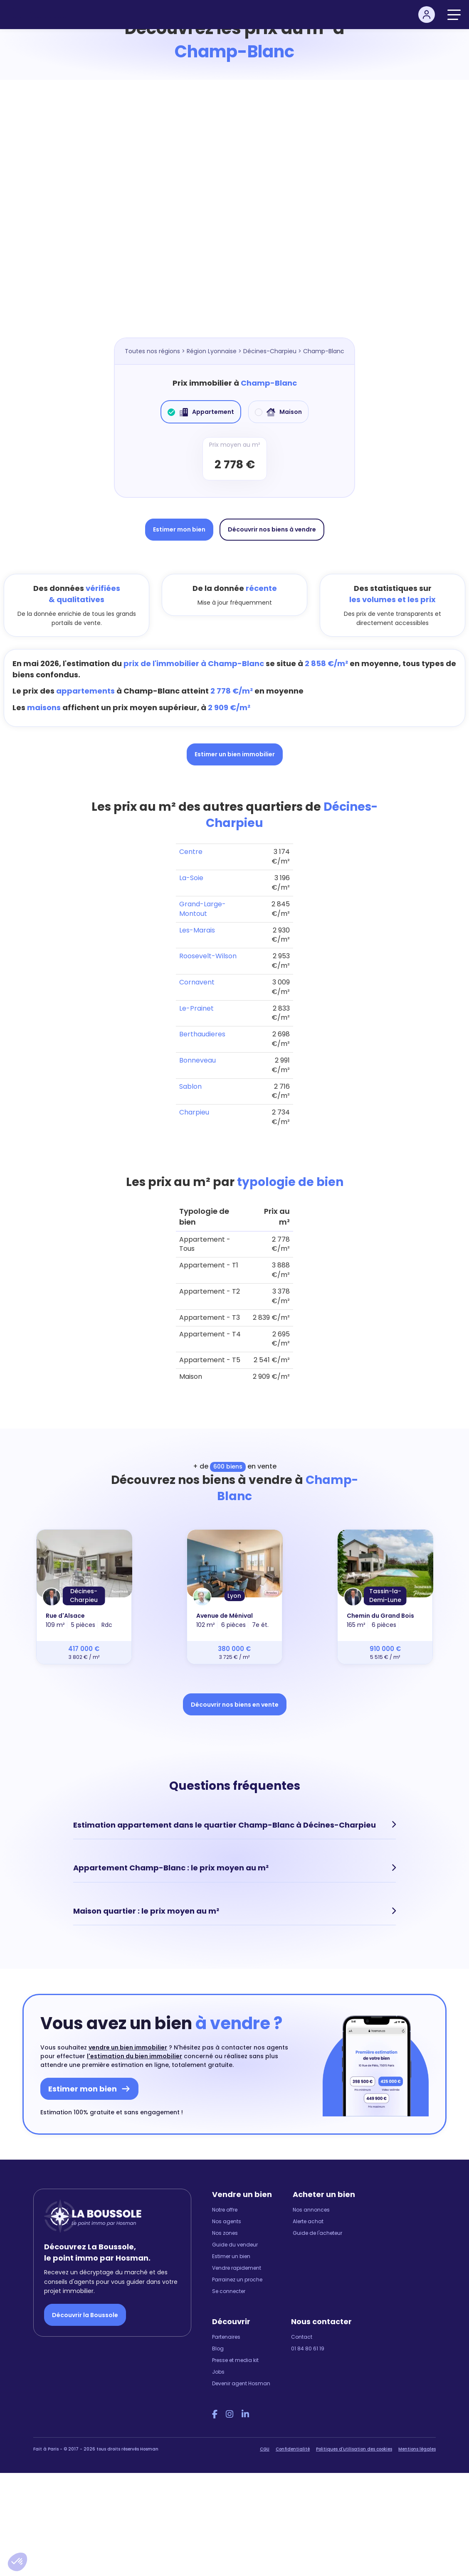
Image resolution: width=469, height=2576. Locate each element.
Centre (190, 851)
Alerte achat (308, 2220)
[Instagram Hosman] (229, 2413)
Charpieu (194, 1112)
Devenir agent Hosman (241, 2382)
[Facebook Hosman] (214, 2413)
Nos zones (225, 2232)
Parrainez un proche (237, 2278)
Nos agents (226, 2220)
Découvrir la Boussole (85, 2314)
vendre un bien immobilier (128, 2046)
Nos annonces (311, 2208)
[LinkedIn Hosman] (245, 2413)
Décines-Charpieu (269, 351)
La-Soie (191, 878)
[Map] (234, 217)
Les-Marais (197, 930)
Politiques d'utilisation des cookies (354, 2448)
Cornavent (197, 982)
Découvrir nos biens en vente (235, 1704)
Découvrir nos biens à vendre (272, 529)
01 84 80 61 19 (307, 2347)
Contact (301, 2336)
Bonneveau (197, 1060)
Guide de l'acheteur (317, 2232)
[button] (17, 2562)
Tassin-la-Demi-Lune (385, 1595)
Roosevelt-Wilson (208, 956)
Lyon (234, 1596)
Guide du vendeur (235, 2243)
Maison (278, 412)
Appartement (201, 412)
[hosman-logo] (40, 14)
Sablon (190, 1086)
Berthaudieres (202, 1034)
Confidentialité (293, 2448)
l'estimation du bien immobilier (134, 2055)
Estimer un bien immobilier (235, 754)
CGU (264, 2448)
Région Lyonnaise (212, 351)
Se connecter (228, 2290)
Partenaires (226, 2336)
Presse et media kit (235, 2359)
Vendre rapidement (236, 2267)
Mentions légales (417, 2448)
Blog (218, 2347)
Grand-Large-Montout (202, 908)
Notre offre (224, 2208)
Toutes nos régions (152, 351)
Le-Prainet (196, 1008)
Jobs (218, 2370)
